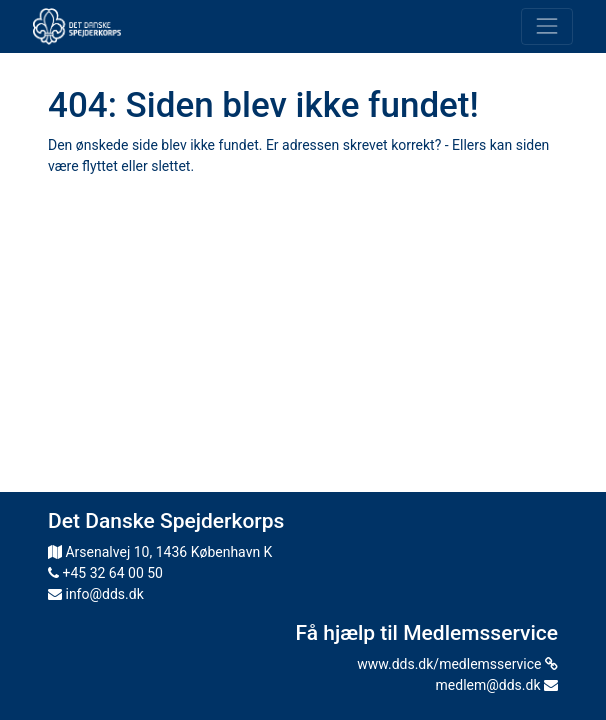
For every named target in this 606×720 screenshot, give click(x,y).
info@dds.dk (96, 594)
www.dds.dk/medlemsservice (457, 664)
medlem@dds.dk (497, 685)
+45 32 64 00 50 (105, 573)
